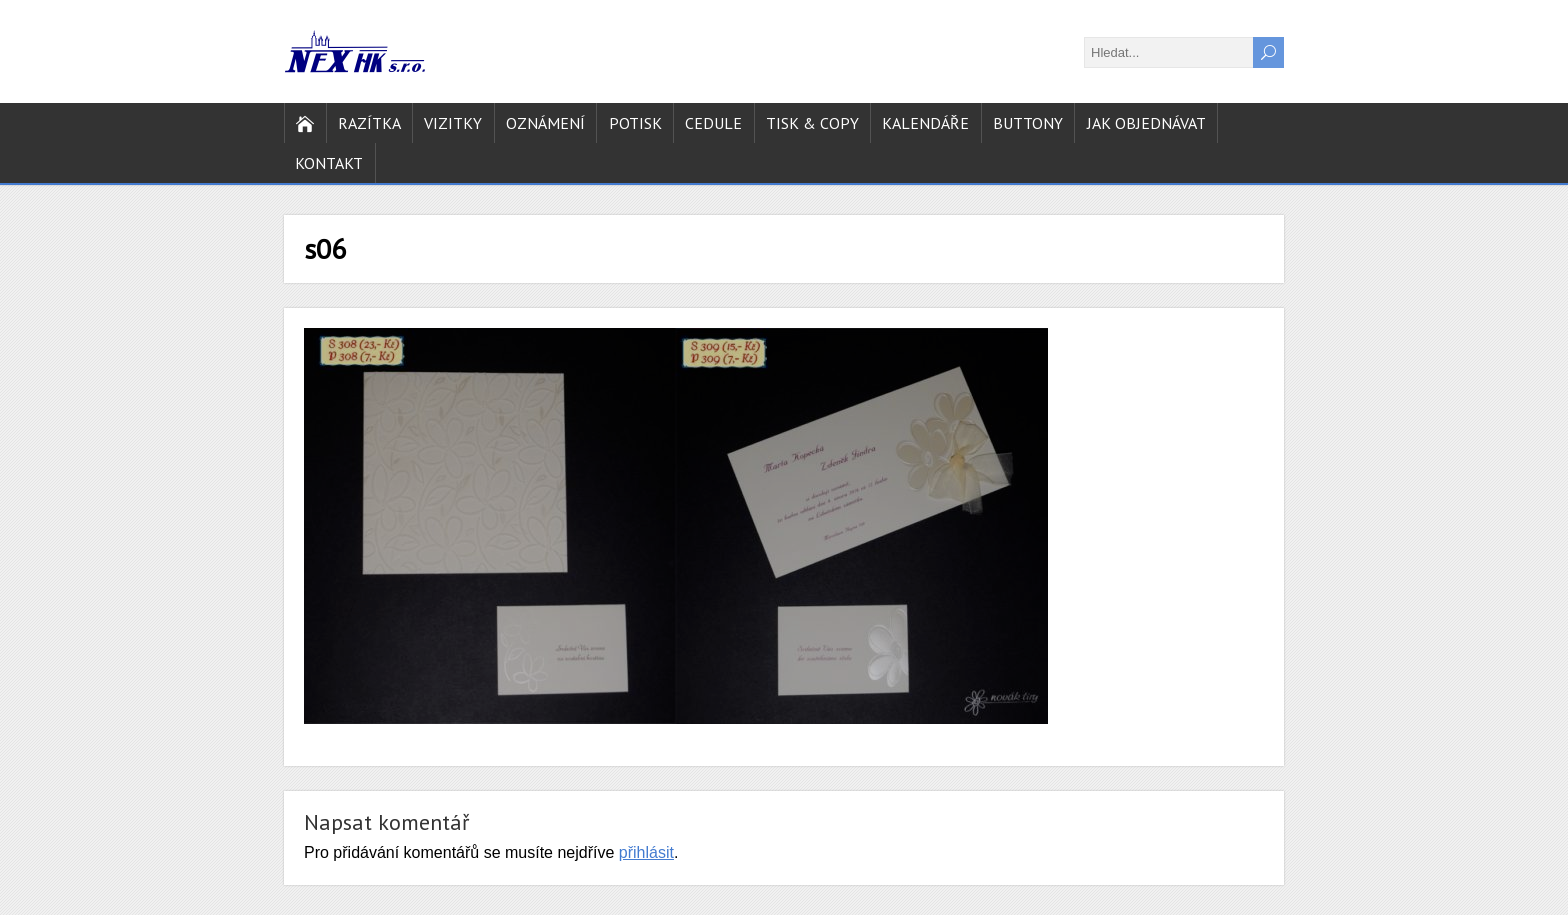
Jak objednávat (1146, 123)
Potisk (635, 123)
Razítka (369, 123)
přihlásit (646, 852)
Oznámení (545, 123)
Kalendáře (925, 123)
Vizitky (453, 123)
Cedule (713, 123)
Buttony (1028, 123)
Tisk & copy (812, 123)
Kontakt (329, 163)
